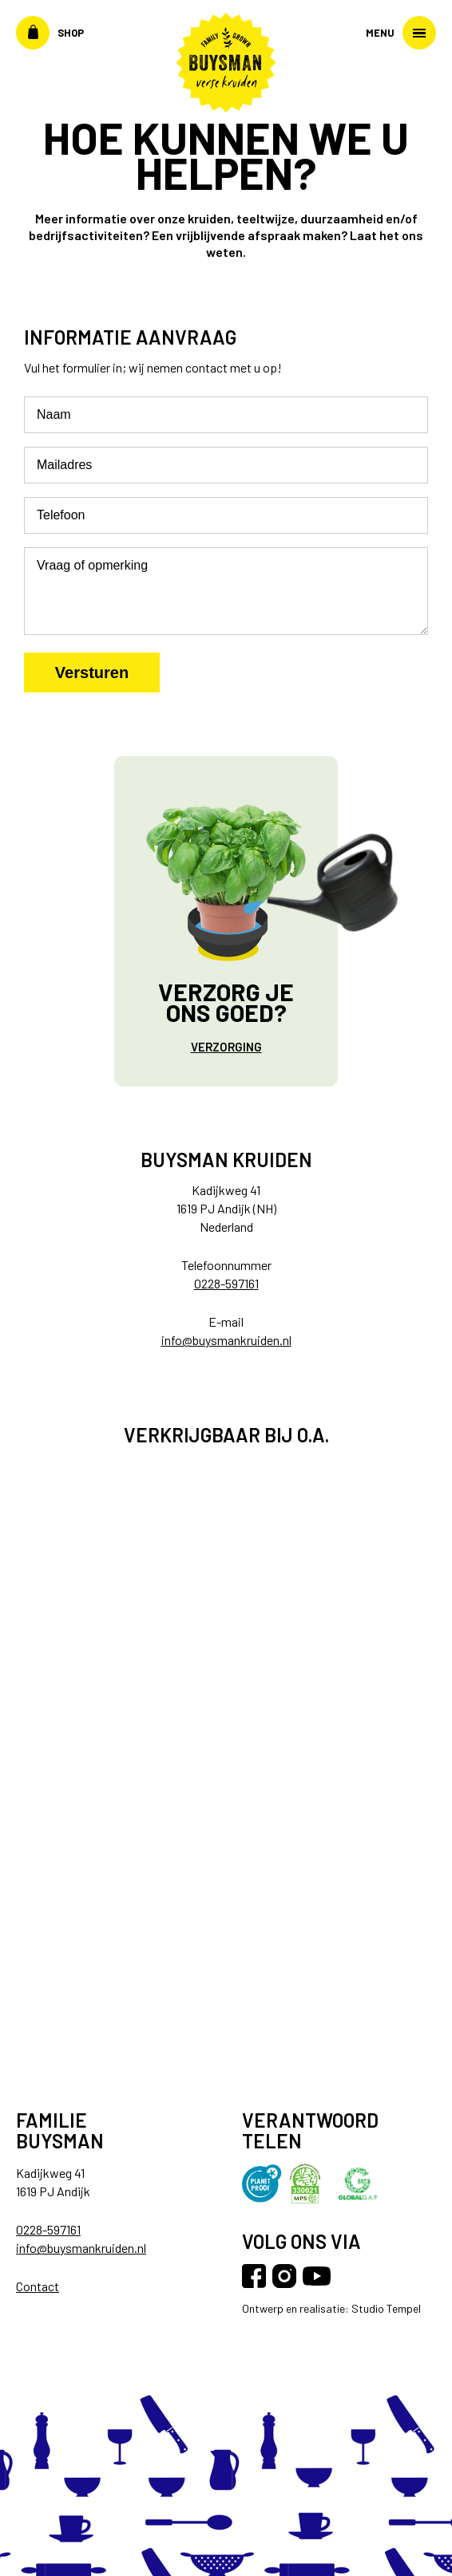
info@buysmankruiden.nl (226, 1339)
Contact (37, 2286)
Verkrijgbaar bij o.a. (226, 1434)
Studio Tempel (385, 2308)
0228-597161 (226, 1283)
